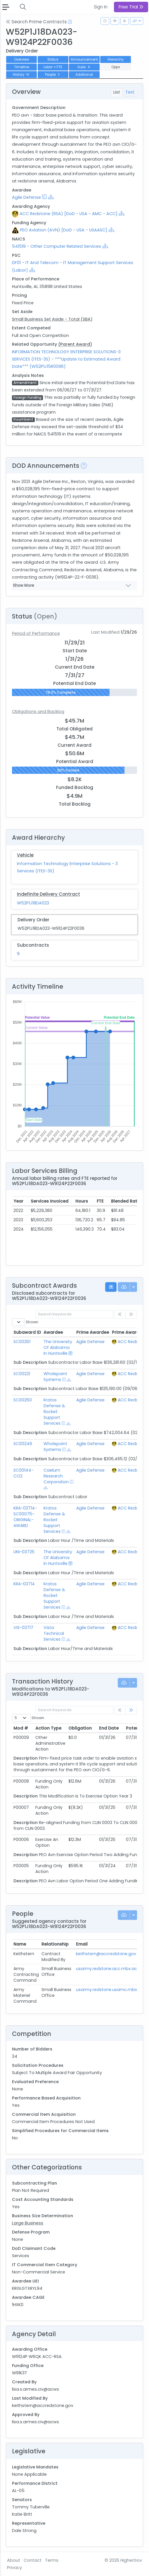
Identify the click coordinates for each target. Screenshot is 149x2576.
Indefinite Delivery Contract (48, 894)
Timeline (21, 67)
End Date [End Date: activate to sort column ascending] (109, 1728)
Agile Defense (26, 197)
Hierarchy (116, 59)
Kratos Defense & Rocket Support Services (54, 1411)
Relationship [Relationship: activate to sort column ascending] (55, 1944)
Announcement (84, 59)
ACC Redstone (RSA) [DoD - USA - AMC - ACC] (68, 214)
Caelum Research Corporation (56, 1476)
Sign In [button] (101, 7)
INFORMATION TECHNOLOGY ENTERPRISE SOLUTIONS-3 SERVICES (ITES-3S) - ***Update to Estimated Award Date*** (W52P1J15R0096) (66, 359)
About (13, 2560)
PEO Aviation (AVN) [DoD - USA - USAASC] (63, 230)
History (21, 74)
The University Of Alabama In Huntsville (58, 1347)
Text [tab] (129, 92)
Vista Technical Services (54, 1633)
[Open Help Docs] (70, 22)
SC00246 (22, 1444)
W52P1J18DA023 (33, 903)
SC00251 (21, 1342)
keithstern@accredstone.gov (106, 1954)
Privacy (14, 2567)
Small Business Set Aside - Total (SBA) (52, 319)
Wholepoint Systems (55, 1376)
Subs (84, 67)
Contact (32, 2560)
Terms (51, 2560)
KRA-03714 (24, 1584)
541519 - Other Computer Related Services (56, 246)
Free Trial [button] (131, 7)
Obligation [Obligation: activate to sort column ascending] (80, 1728)
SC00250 (22, 1400)
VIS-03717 (23, 1627)
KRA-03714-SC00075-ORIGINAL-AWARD (25, 1516)
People (53, 74)
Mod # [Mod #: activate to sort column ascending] (20, 1728)
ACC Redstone (133, 1342)
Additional (84, 74)
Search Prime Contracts (36, 22)
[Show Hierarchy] (51, 197)
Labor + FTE (53, 67)
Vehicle (25, 855)
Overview (21, 59)
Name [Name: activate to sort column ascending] (19, 1944)
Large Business (27, 2223)
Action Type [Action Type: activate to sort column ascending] (48, 1728)
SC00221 (21, 1374)
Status (52, 59)
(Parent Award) (75, 344)
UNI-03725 (23, 1552)
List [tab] (116, 92)
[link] (131, 1710)
